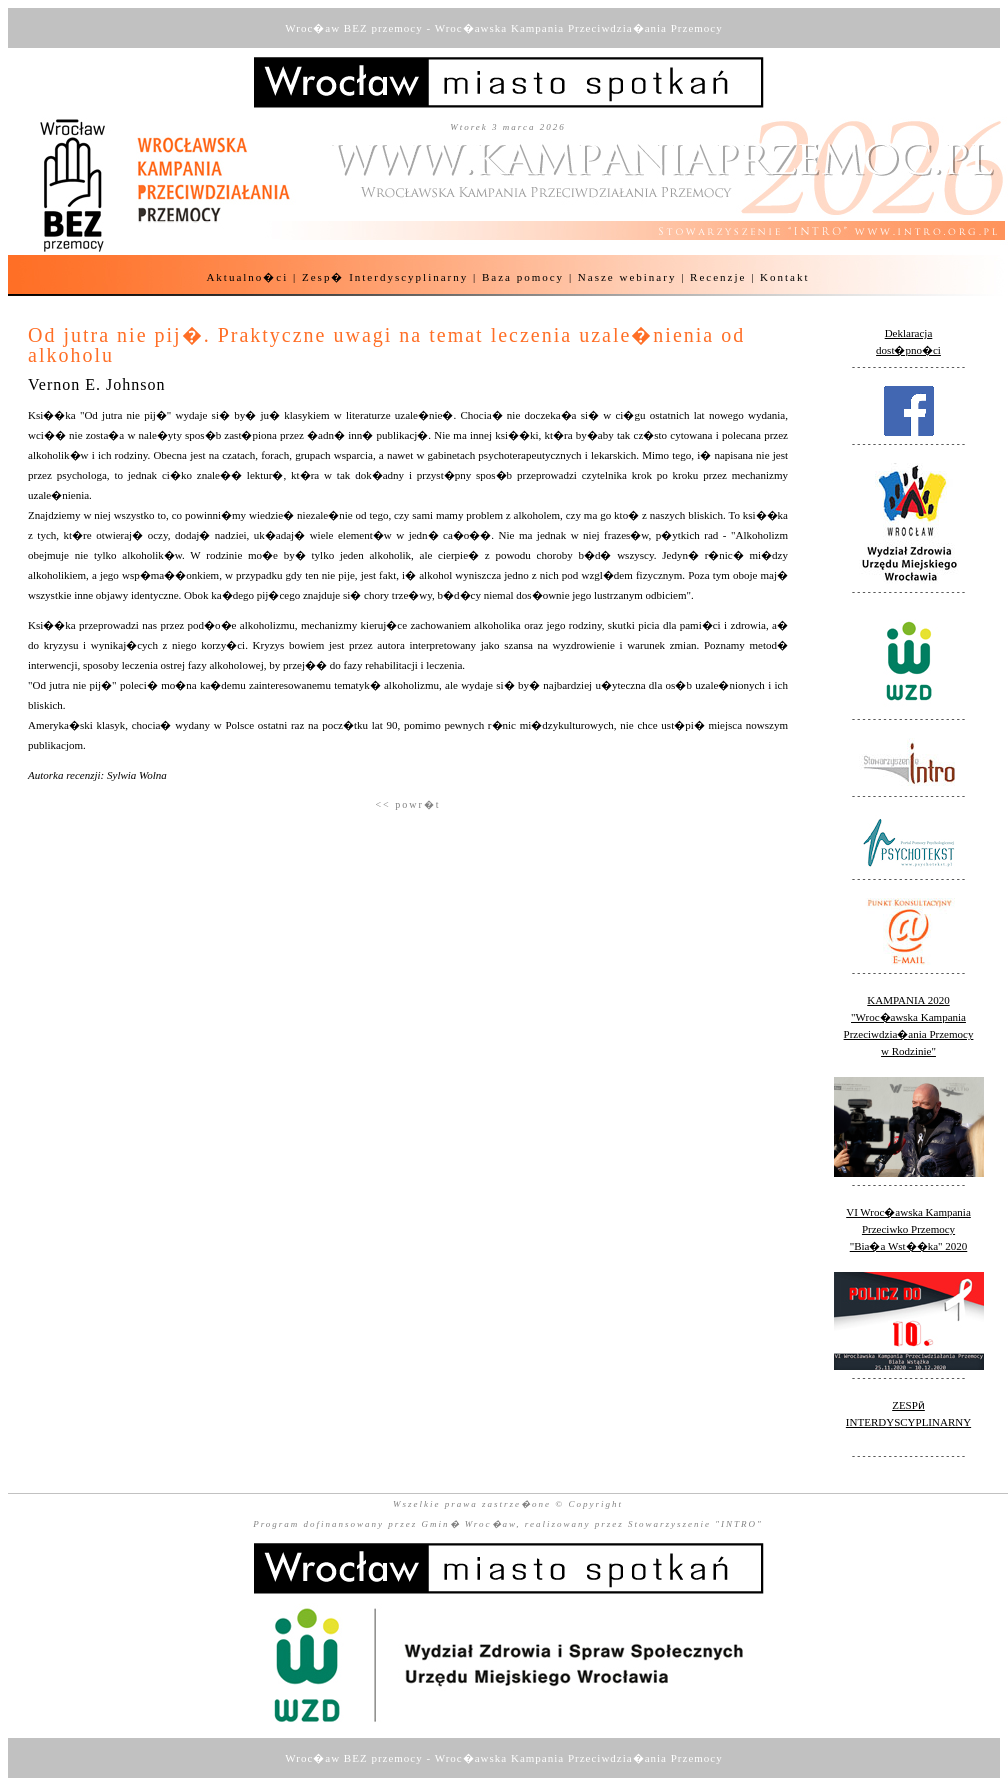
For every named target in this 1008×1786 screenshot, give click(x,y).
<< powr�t (407, 804)
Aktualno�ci (247, 277)
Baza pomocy (523, 277)
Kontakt (784, 277)
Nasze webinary (627, 277)
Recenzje (718, 277)
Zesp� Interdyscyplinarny (385, 277)
